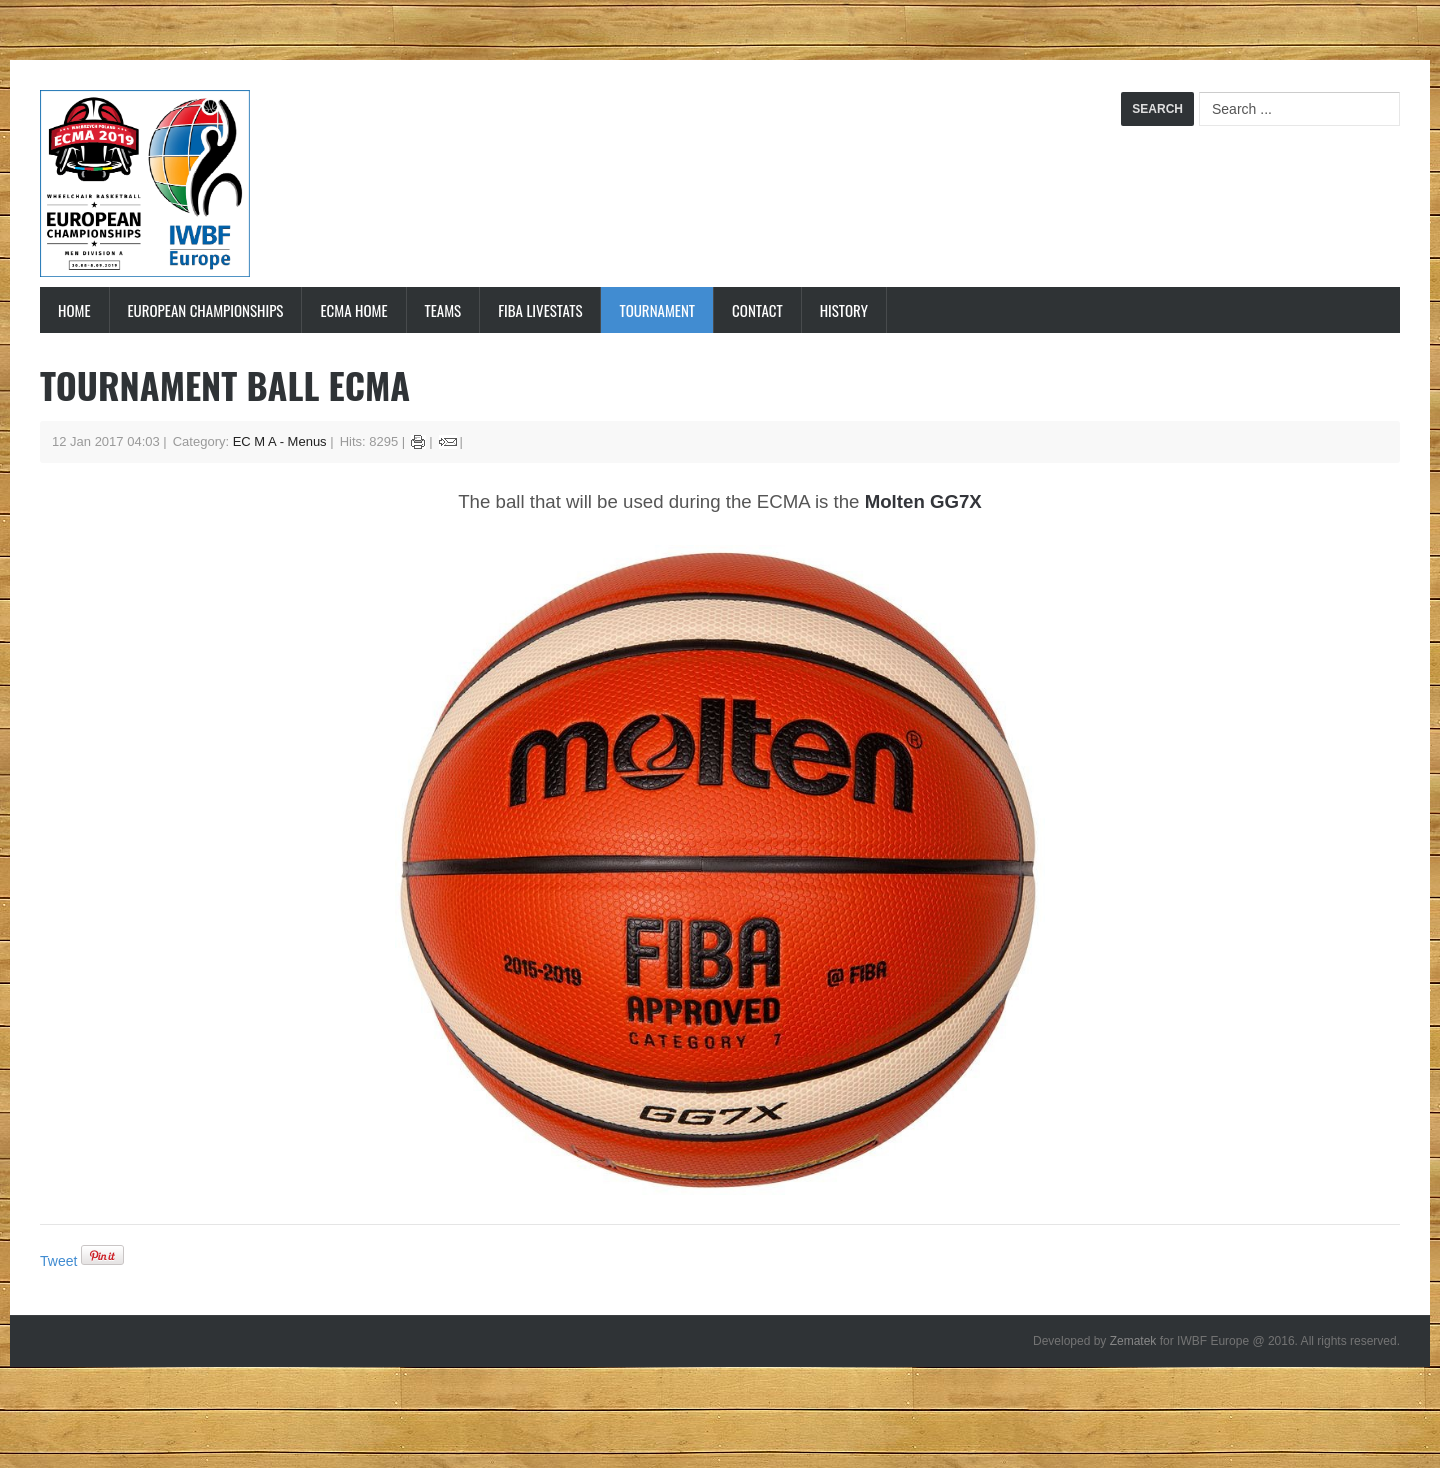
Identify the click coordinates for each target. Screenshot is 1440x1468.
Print (418, 442)
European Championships (206, 310)
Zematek (1133, 1341)
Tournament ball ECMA (225, 384)
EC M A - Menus (280, 441)
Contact (757, 310)
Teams (443, 310)
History (844, 310)
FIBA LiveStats (540, 310)
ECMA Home (353, 310)
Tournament (657, 310)
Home (74, 310)
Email (448, 442)
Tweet (58, 1261)
